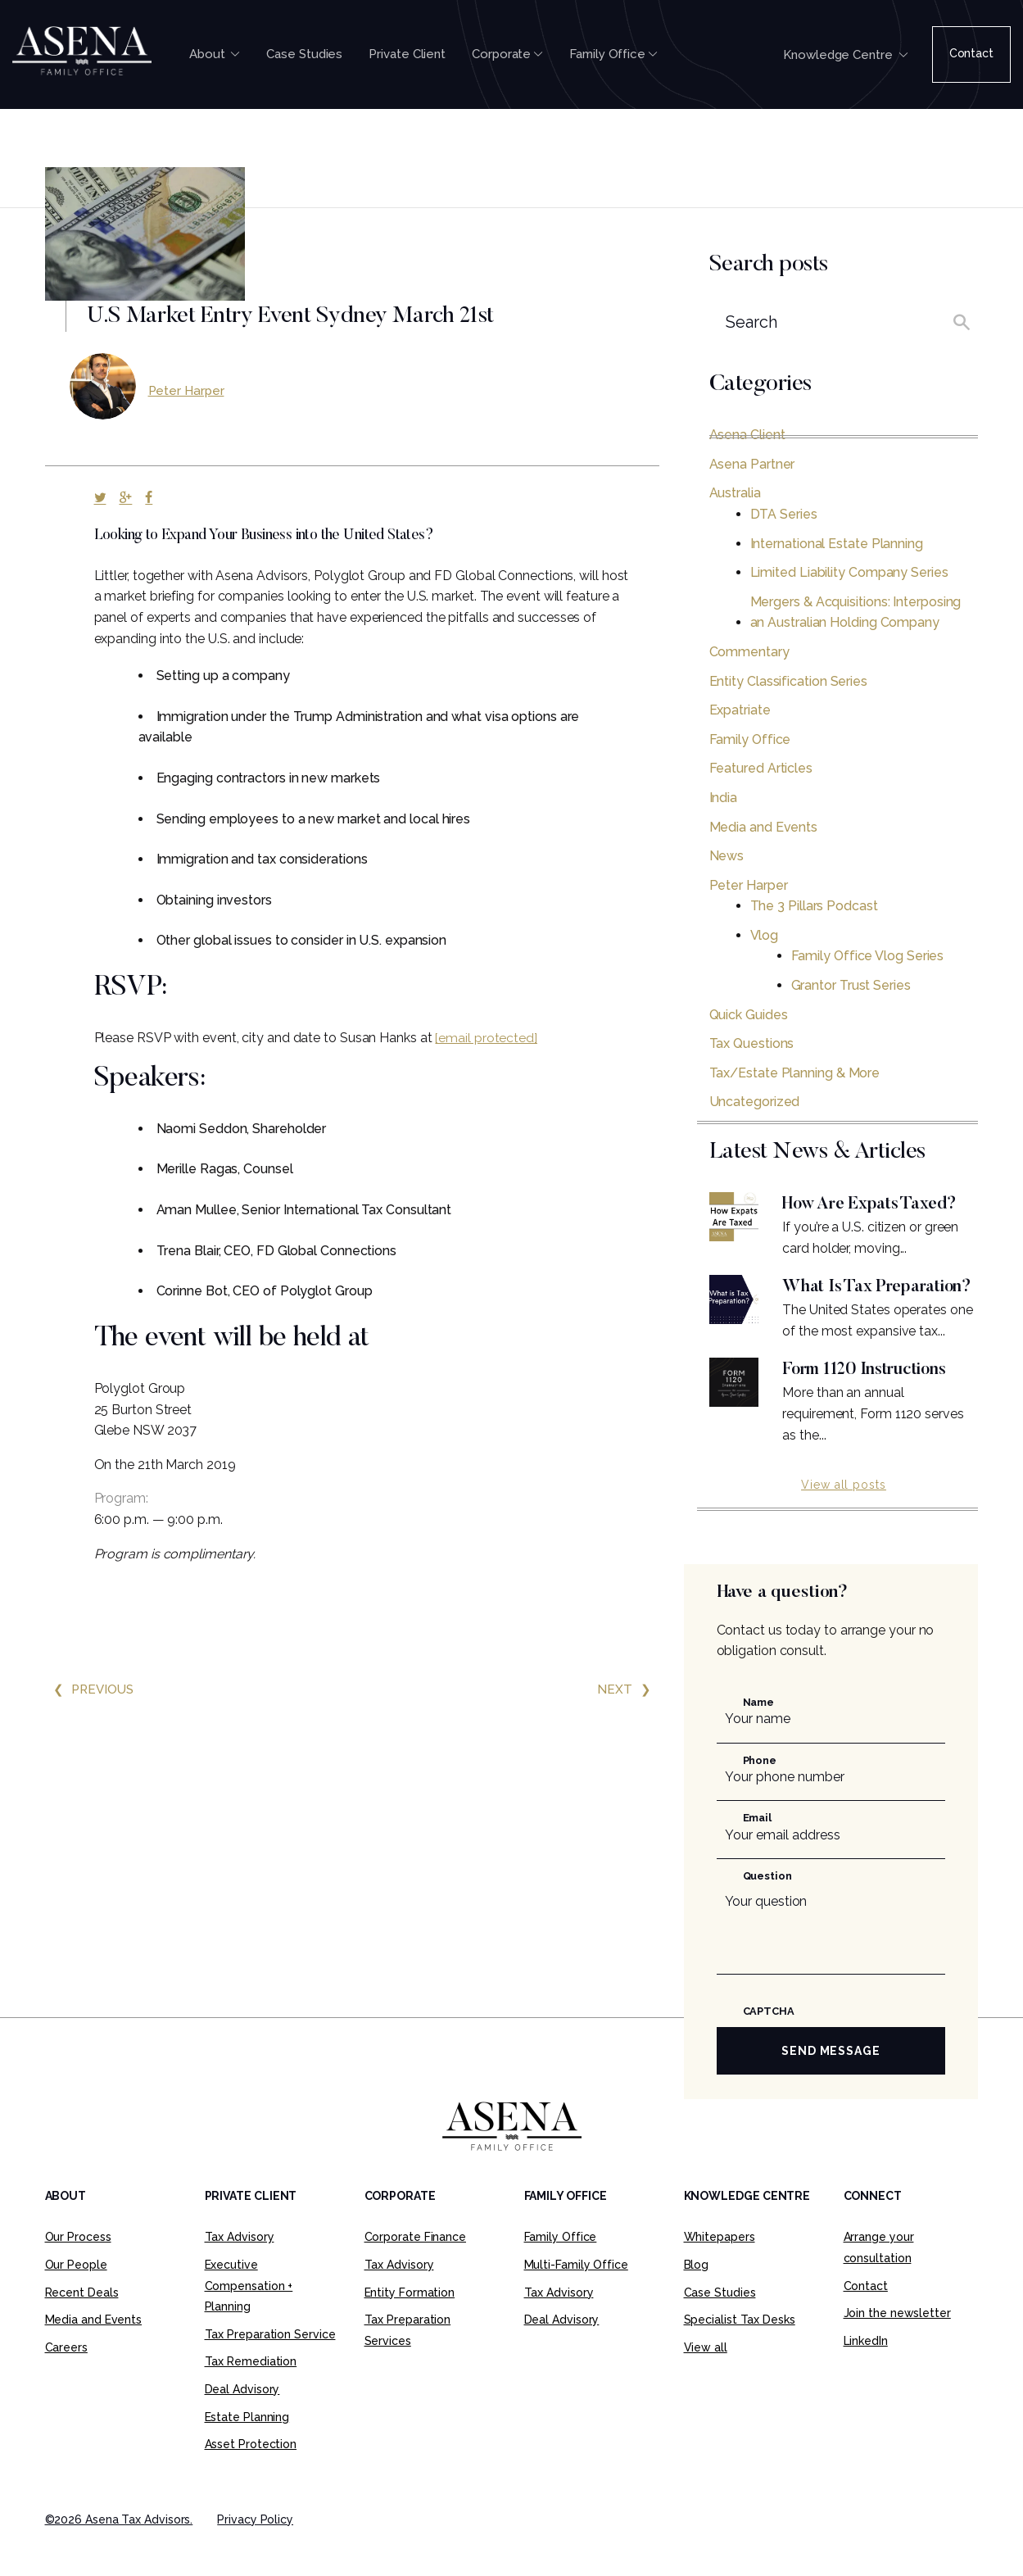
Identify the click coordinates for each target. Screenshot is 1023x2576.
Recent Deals (82, 2317)
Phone (760, 1785)
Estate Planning (247, 2441)
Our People (76, 2289)
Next (628, 1689)
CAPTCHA (769, 2036)
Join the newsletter (897, 2337)
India (723, 797)
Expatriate (740, 710)
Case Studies (304, 54)
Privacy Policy (255, 2544)
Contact (971, 53)
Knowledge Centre (845, 55)
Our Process (78, 2261)
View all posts (843, 1509)
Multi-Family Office (576, 2289)
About (214, 54)
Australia (735, 493)
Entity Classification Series (788, 681)
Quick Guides (748, 1015)
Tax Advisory (239, 2261)
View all (705, 2372)
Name (759, 1727)
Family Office (613, 54)
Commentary (749, 652)
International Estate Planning (836, 543)
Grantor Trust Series (851, 985)
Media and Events (763, 827)
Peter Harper (187, 390)
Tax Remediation (251, 2385)
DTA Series (783, 514)
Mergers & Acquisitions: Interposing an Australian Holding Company (856, 612)
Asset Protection (251, 2468)
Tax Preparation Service (270, 2358)
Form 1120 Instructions (869, 1395)
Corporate (507, 54)
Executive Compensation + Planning (249, 2310)
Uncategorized (754, 1101)
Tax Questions (751, 1043)
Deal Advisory (242, 2413)
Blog (696, 2289)
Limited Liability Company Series (849, 572)
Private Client (407, 54)
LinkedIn (866, 2365)
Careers (66, 2372)
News (727, 856)
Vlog (764, 935)
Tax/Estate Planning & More (794, 1073)
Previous (91, 1689)
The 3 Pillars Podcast (814, 906)
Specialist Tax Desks (739, 2344)
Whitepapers (719, 2261)
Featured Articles (761, 768)
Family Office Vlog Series (867, 956)
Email (757, 1842)
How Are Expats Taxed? (874, 1204)
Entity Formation (409, 2317)
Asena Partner (752, 464)
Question (767, 1900)
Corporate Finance (415, 2261)
